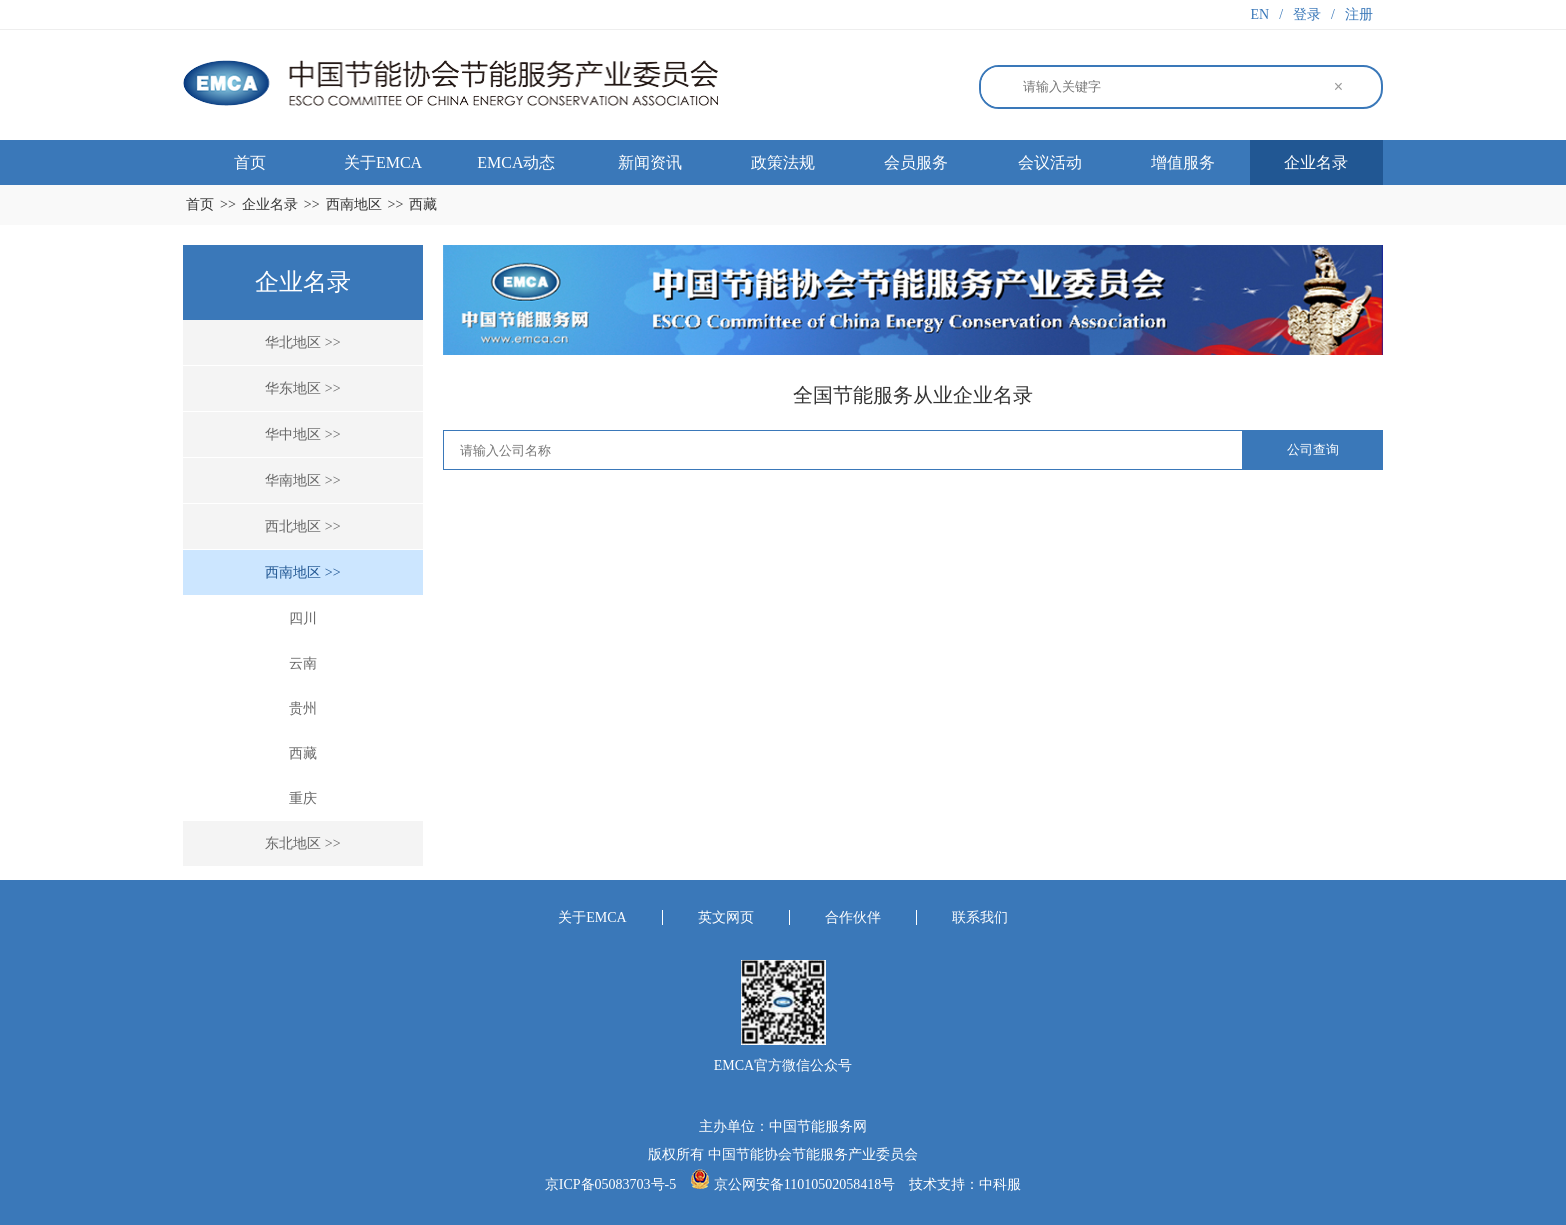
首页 (250, 162)
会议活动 (1050, 162)
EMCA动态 (516, 162)
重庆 (303, 798)
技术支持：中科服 (965, 1184)
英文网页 (726, 917)
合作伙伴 (853, 917)
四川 (303, 618)
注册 (1359, 14)
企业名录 (1316, 162)
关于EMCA (383, 162)
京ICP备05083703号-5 (612, 1184)
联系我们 (980, 917)
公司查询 (1313, 449)
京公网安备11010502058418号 (804, 1184)
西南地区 (354, 204)
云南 (303, 663)
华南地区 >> (302, 480)
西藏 (423, 204)
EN (1260, 14)
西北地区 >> (302, 526)
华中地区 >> (302, 434)
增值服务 (1183, 162)
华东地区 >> (302, 388)
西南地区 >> (302, 572)
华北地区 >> (302, 342)
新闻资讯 (650, 162)
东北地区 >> (302, 843)
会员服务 (916, 162)
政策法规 (783, 162)
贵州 (303, 708)
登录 (1307, 14)
